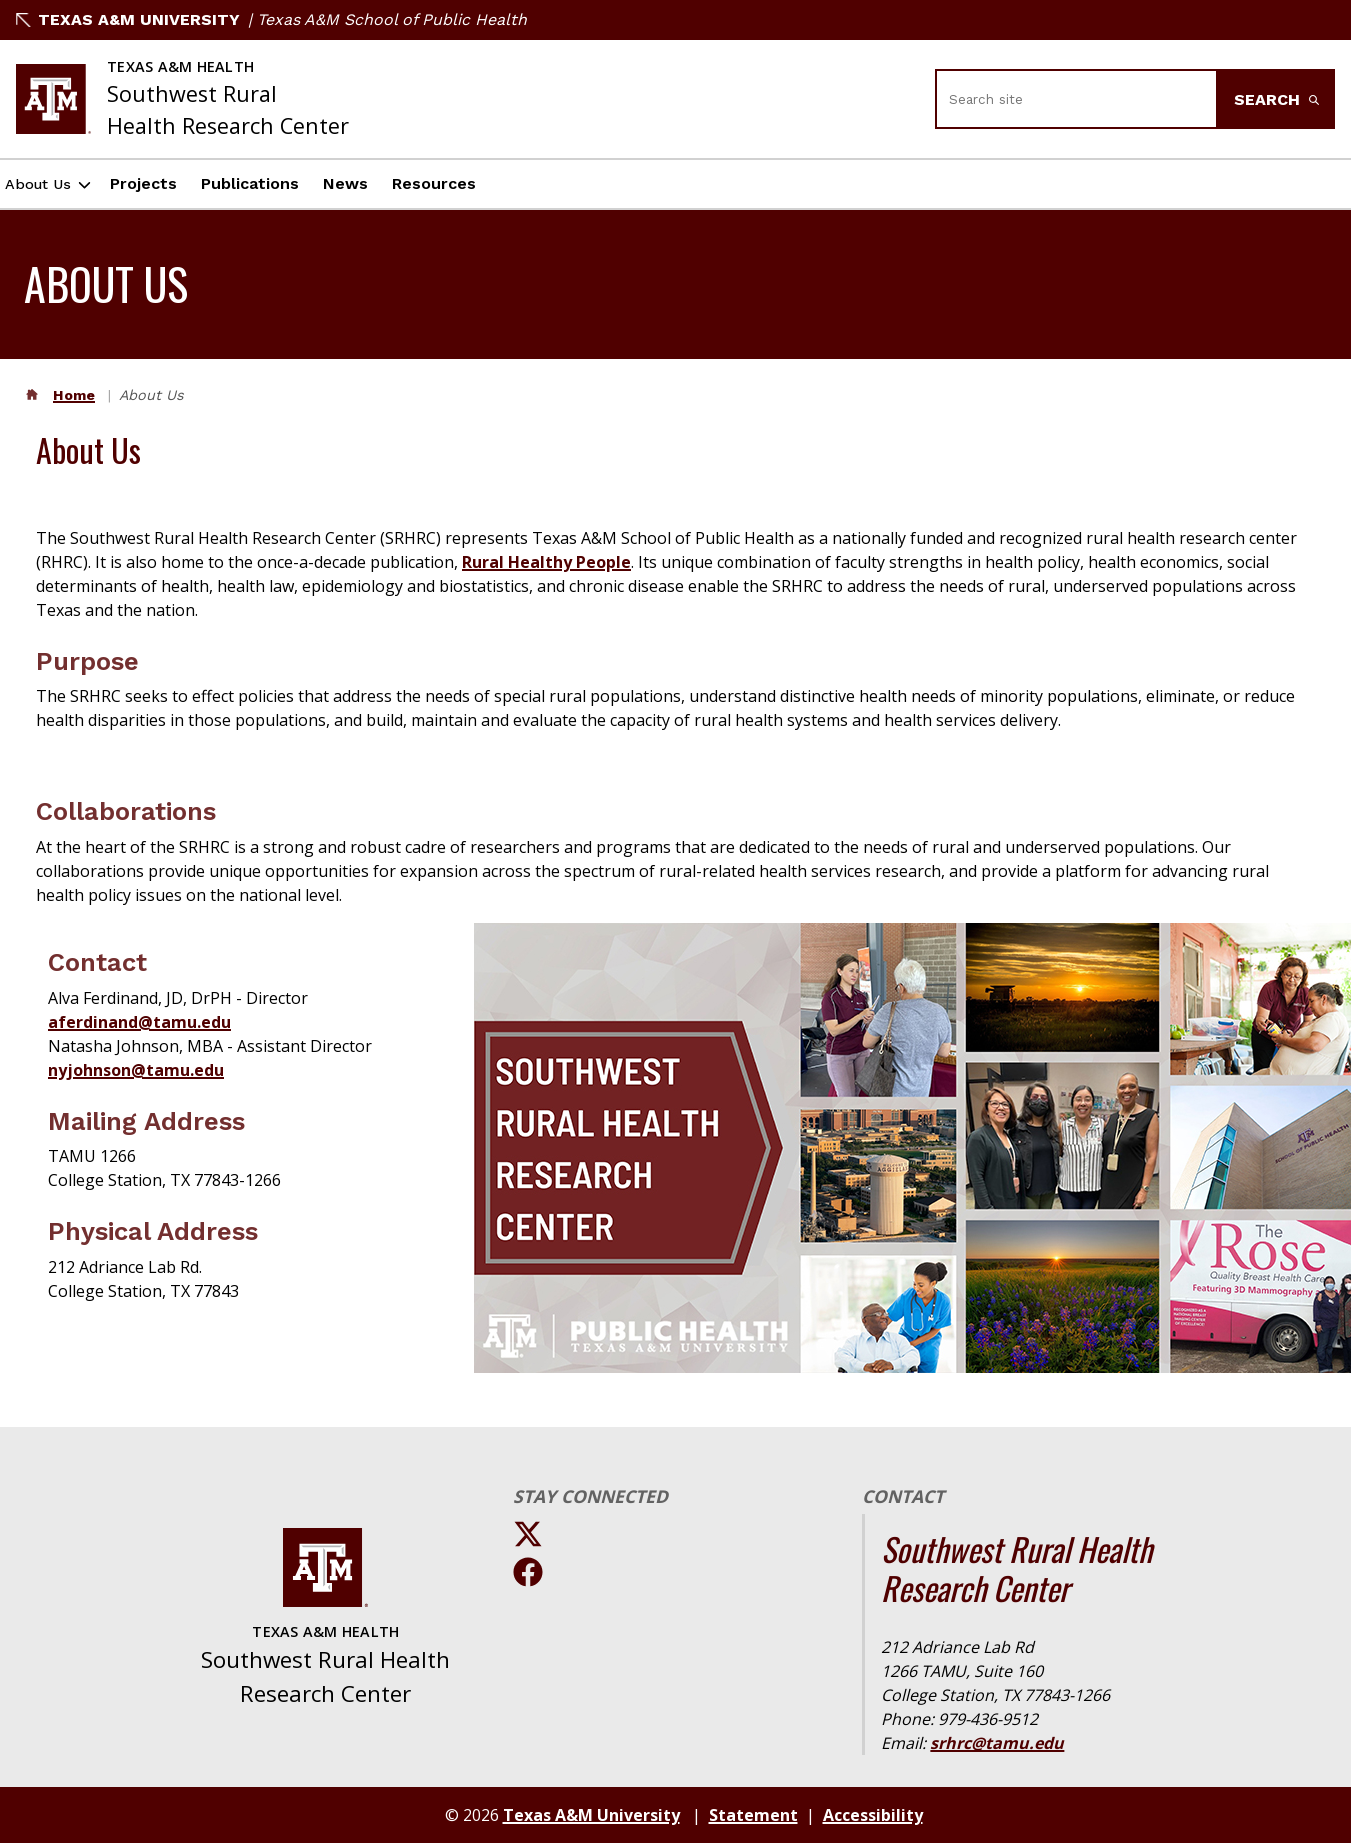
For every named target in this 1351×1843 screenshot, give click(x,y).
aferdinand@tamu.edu (139, 1022)
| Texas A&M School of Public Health (387, 19)
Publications (272, 183)
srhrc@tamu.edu (997, 1743)
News (367, 183)
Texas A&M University (128, 19)
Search (1276, 99)
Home (74, 395)
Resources (456, 183)
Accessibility (873, 1815)
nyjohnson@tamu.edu (136, 1070)
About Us (49, 184)
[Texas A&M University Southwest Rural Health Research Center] (182, 99)
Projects (165, 183)
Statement (753, 1815)
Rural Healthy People (546, 562)
